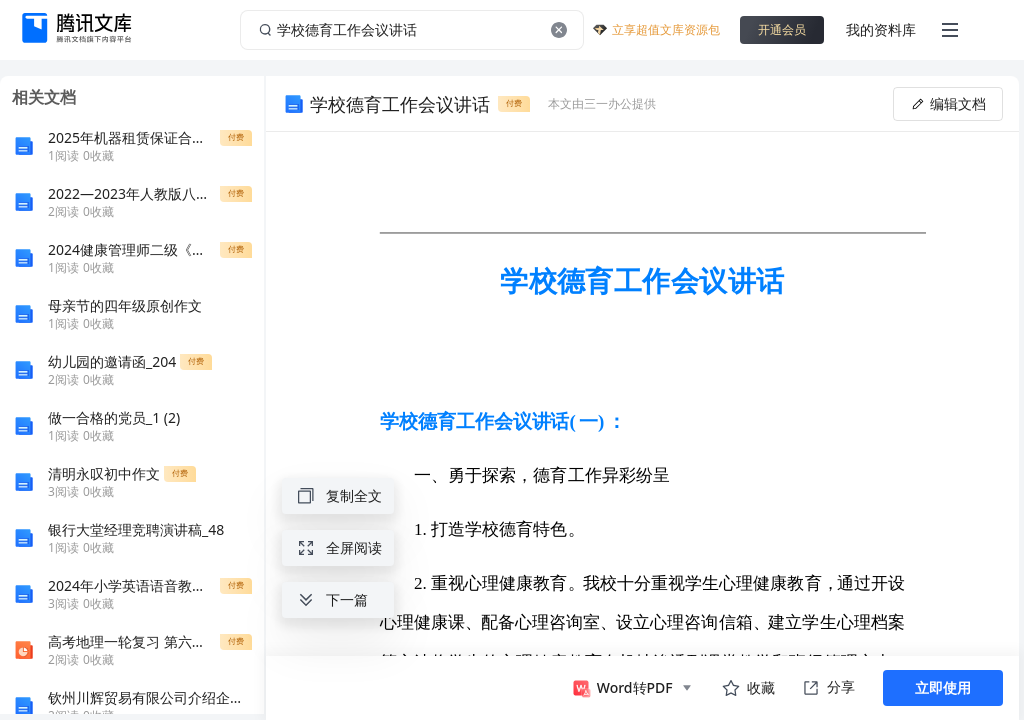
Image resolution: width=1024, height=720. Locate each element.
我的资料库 (881, 29)
